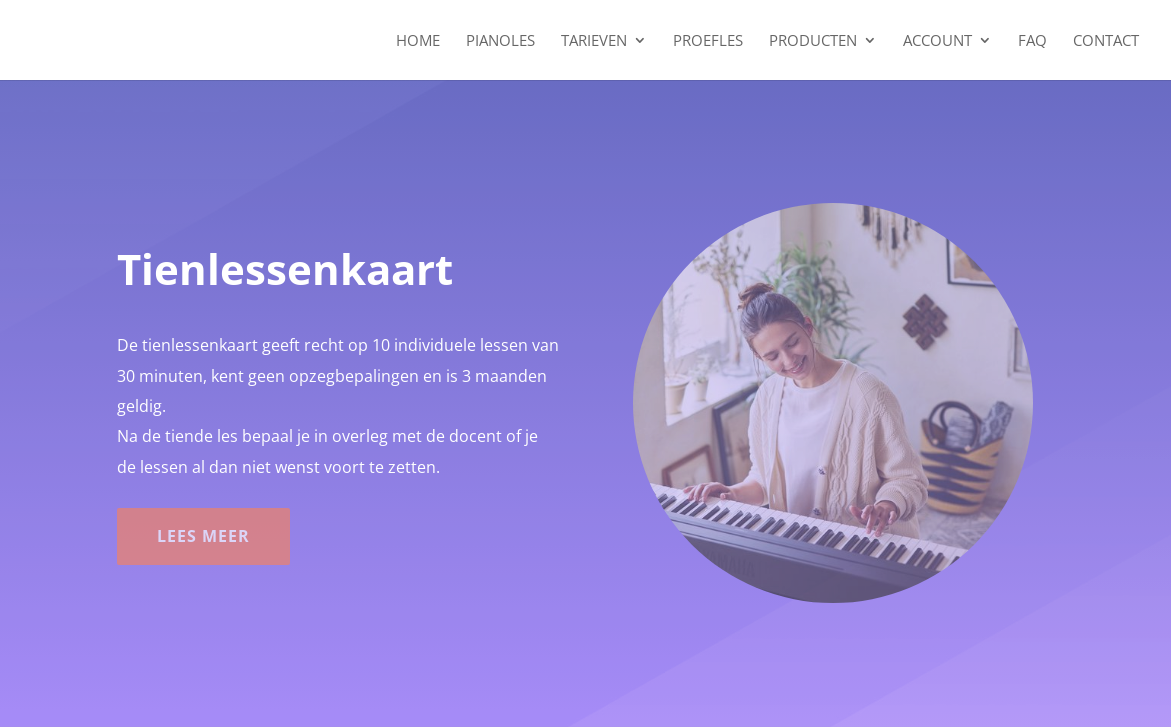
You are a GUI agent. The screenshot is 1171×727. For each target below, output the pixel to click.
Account (937, 41)
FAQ (1032, 41)
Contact (1106, 41)
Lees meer (203, 536)
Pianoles (500, 41)
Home (418, 41)
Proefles (708, 41)
